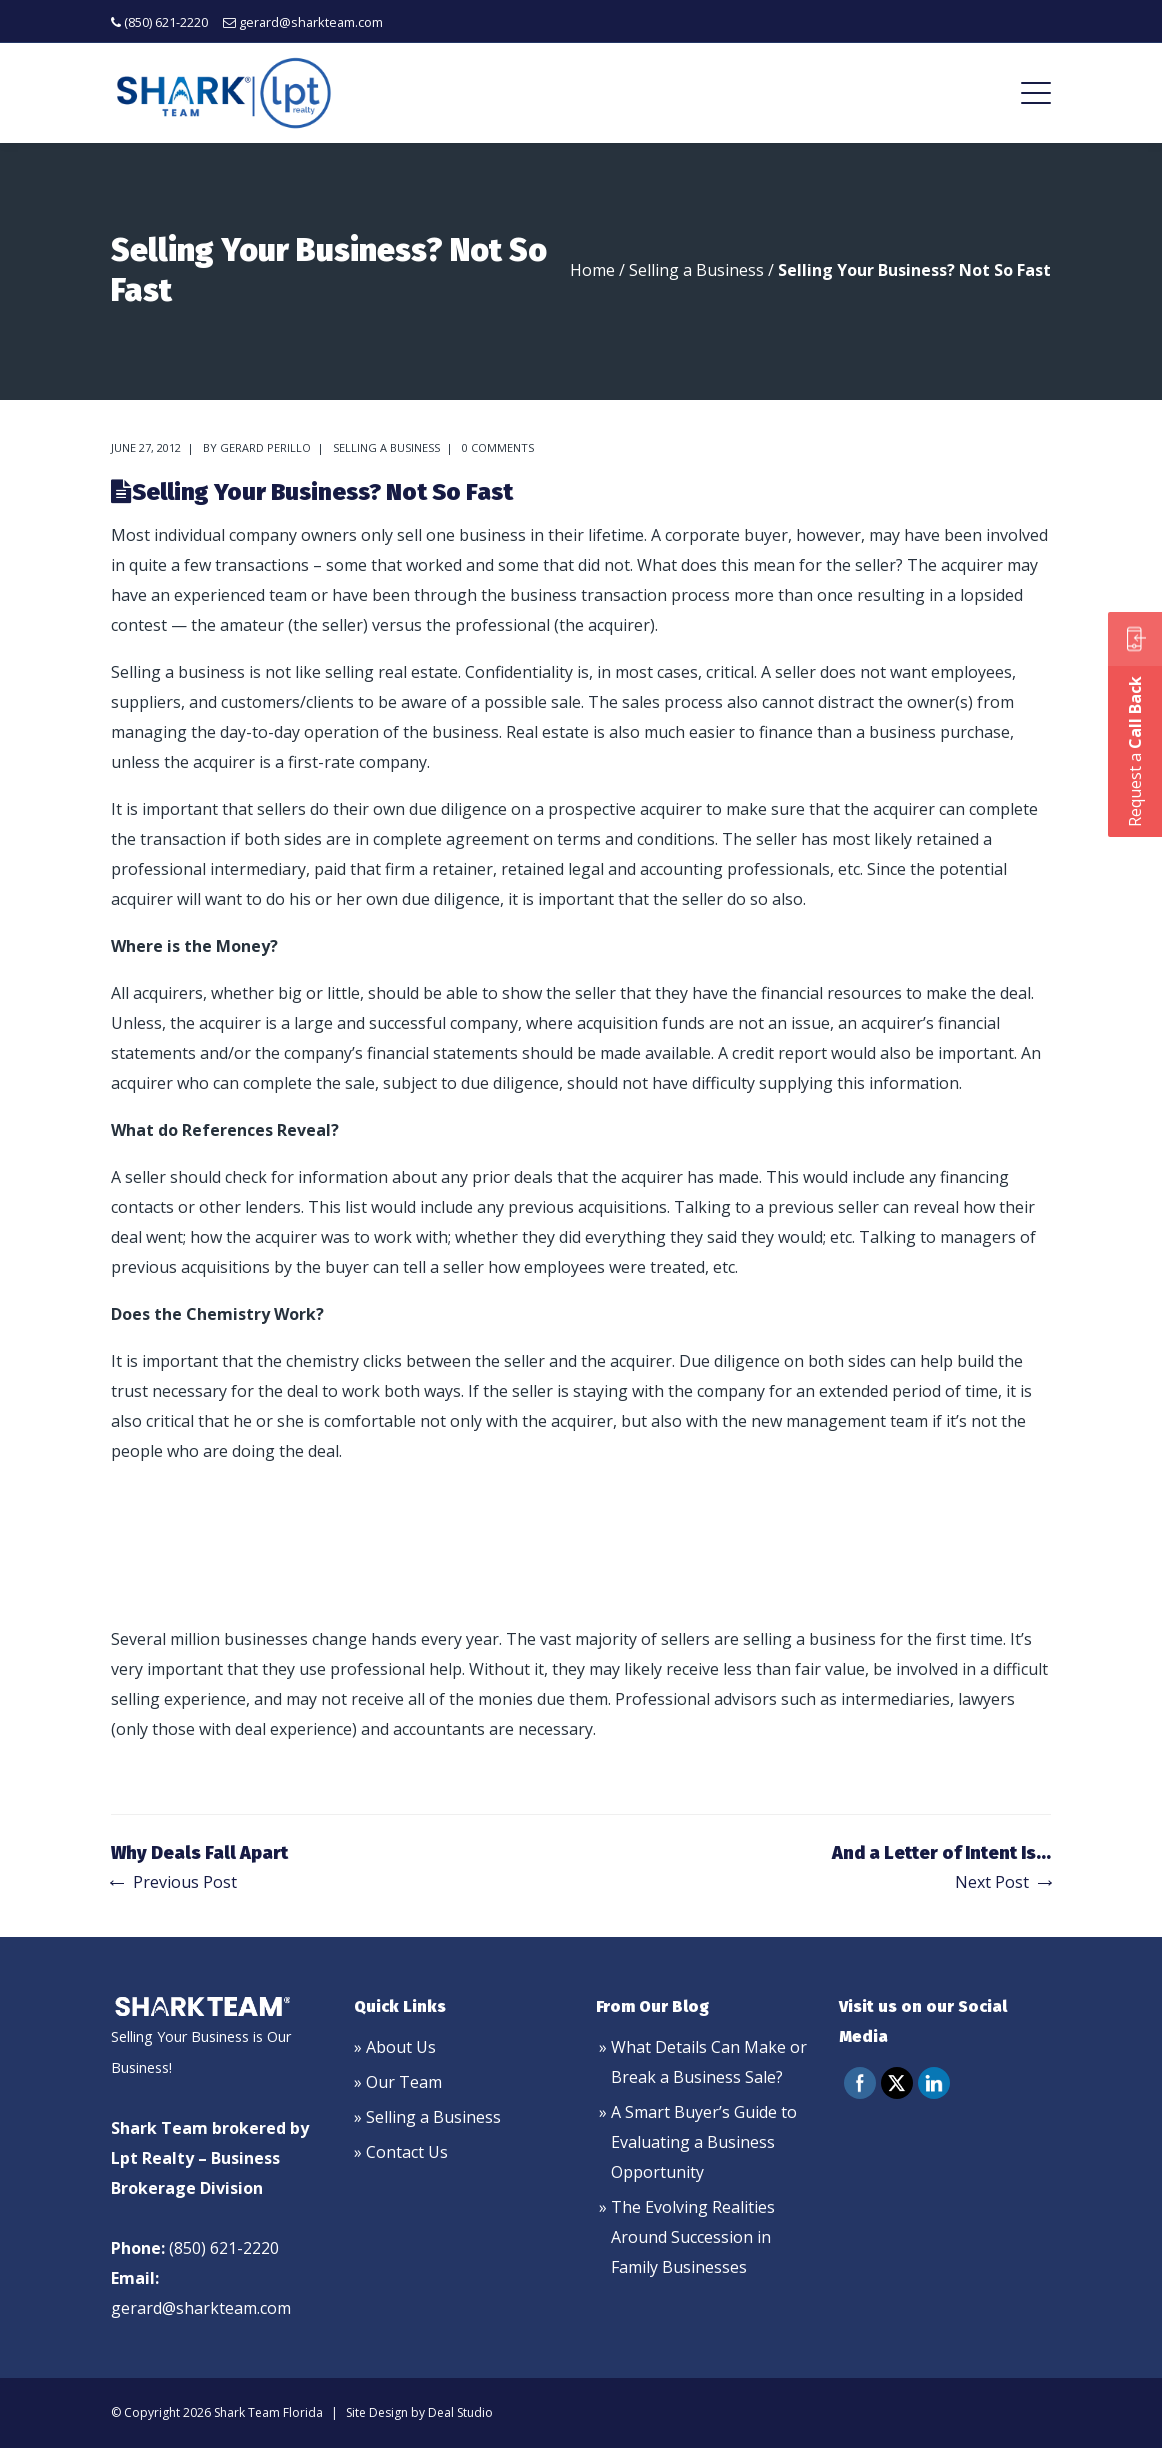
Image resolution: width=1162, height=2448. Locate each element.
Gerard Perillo (265, 447)
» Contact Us (401, 2152)
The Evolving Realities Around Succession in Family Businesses (693, 2237)
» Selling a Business (427, 2117)
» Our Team (398, 2082)
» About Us (395, 2047)
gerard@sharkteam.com (311, 22)
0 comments (498, 447)
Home (592, 270)
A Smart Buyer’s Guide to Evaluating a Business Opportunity (704, 2142)
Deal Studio (460, 2412)
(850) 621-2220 (166, 22)
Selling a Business (696, 270)
